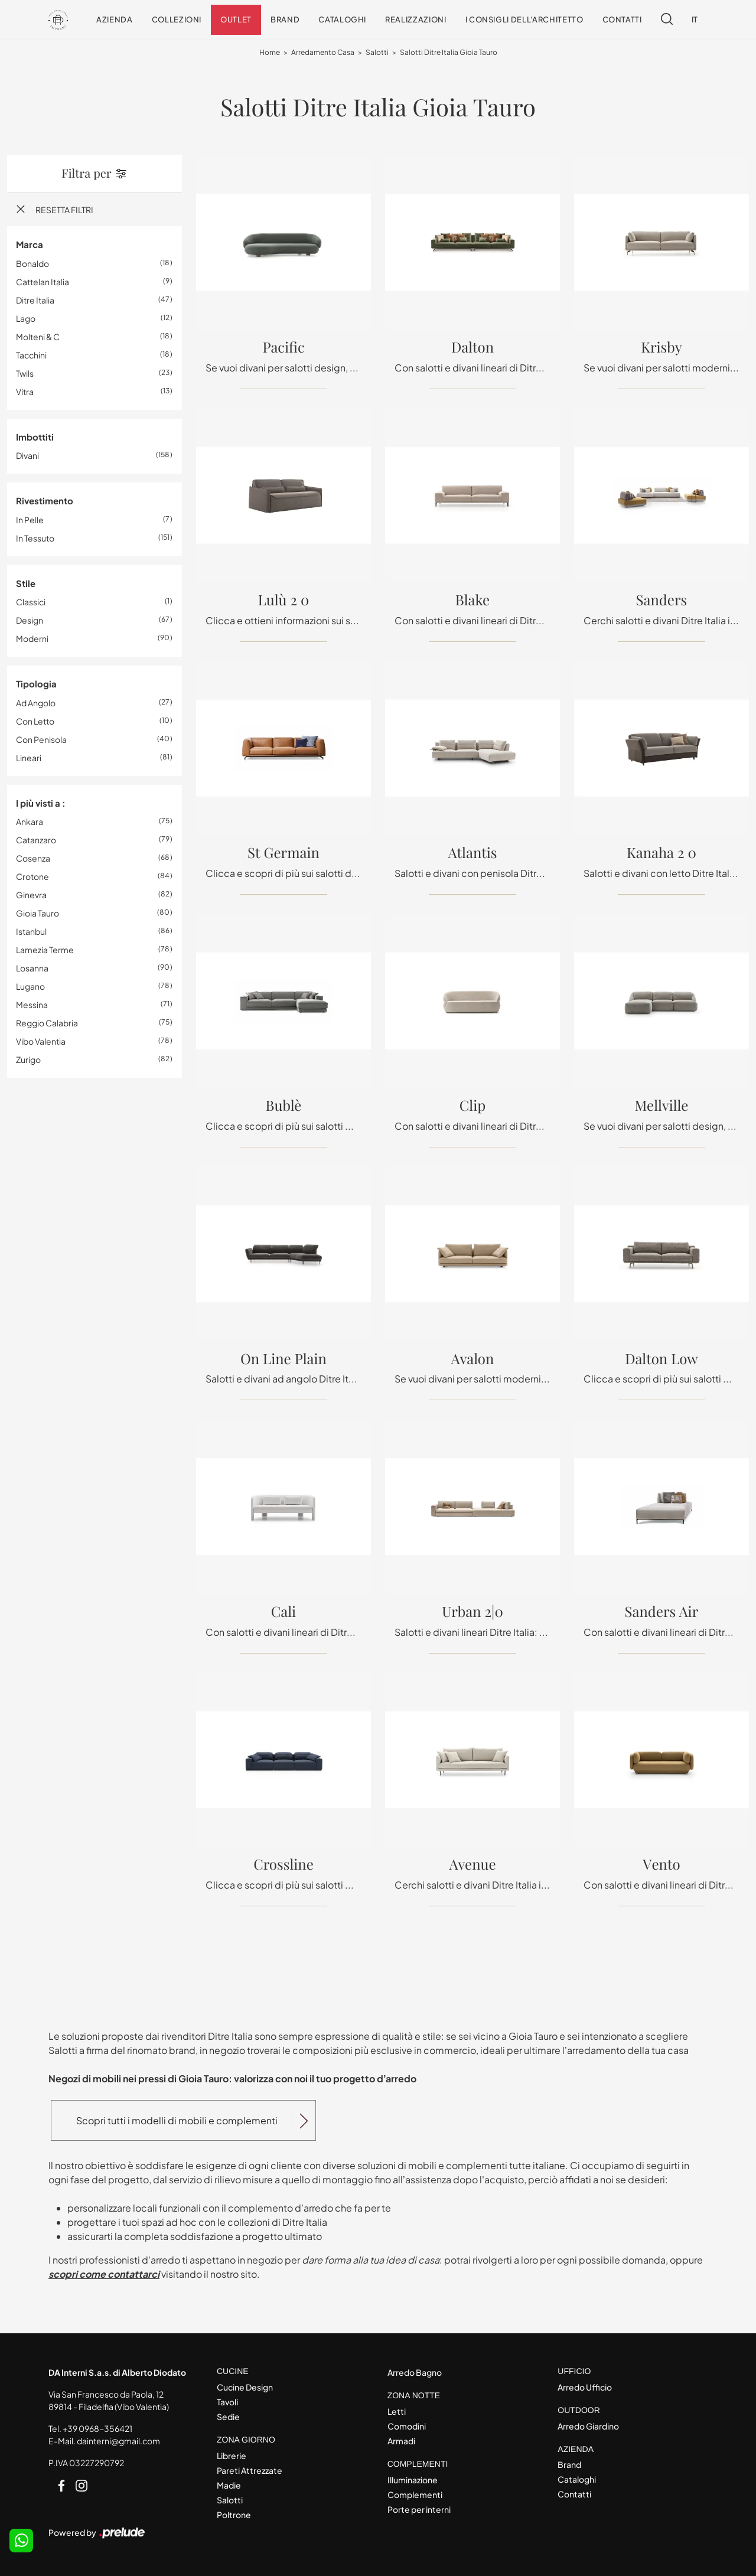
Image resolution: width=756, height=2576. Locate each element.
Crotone (32, 877)
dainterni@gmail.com (118, 2440)
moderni (32, 639)
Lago (25, 318)
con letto (35, 721)
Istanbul (31, 932)
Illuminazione (412, 2479)
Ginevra (31, 895)
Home (269, 52)
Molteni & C (38, 336)
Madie (229, 2485)
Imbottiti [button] (35, 436)
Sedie (228, 2416)
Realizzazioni (415, 19)
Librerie (231, 2455)
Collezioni (177, 19)
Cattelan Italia (42, 281)
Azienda (114, 19)
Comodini (406, 2426)
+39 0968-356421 (97, 2428)
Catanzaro (36, 840)
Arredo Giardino (588, 2426)
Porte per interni (419, 2509)
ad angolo (36, 702)
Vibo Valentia (41, 1041)
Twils (25, 373)
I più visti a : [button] (41, 802)
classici (30, 602)
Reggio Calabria (47, 1023)
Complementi (414, 2494)
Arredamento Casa (322, 52)
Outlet (236, 19)
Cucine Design (245, 2387)
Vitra (25, 391)
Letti (396, 2411)
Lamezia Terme (45, 950)
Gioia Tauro (37, 913)
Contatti (622, 19)
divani (27, 456)
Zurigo (28, 1060)
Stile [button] (25, 583)
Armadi (401, 2440)
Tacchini (31, 355)
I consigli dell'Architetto (524, 19)
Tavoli (227, 2401)
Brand (285, 19)
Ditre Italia (35, 300)
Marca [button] (29, 244)
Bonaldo (32, 263)
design (29, 620)
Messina (32, 1005)
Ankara (29, 822)
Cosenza (33, 858)
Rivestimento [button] (44, 501)
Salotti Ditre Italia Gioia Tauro (448, 52)
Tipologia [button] (36, 684)
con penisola (41, 739)
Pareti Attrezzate (249, 2470)
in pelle (30, 519)
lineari (28, 757)
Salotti (377, 52)
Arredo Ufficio (585, 2387)
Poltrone (234, 2514)
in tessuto (35, 538)
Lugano (30, 987)
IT (695, 19)
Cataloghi (342, 19)
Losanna (32, 968)
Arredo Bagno (414, 2372)
